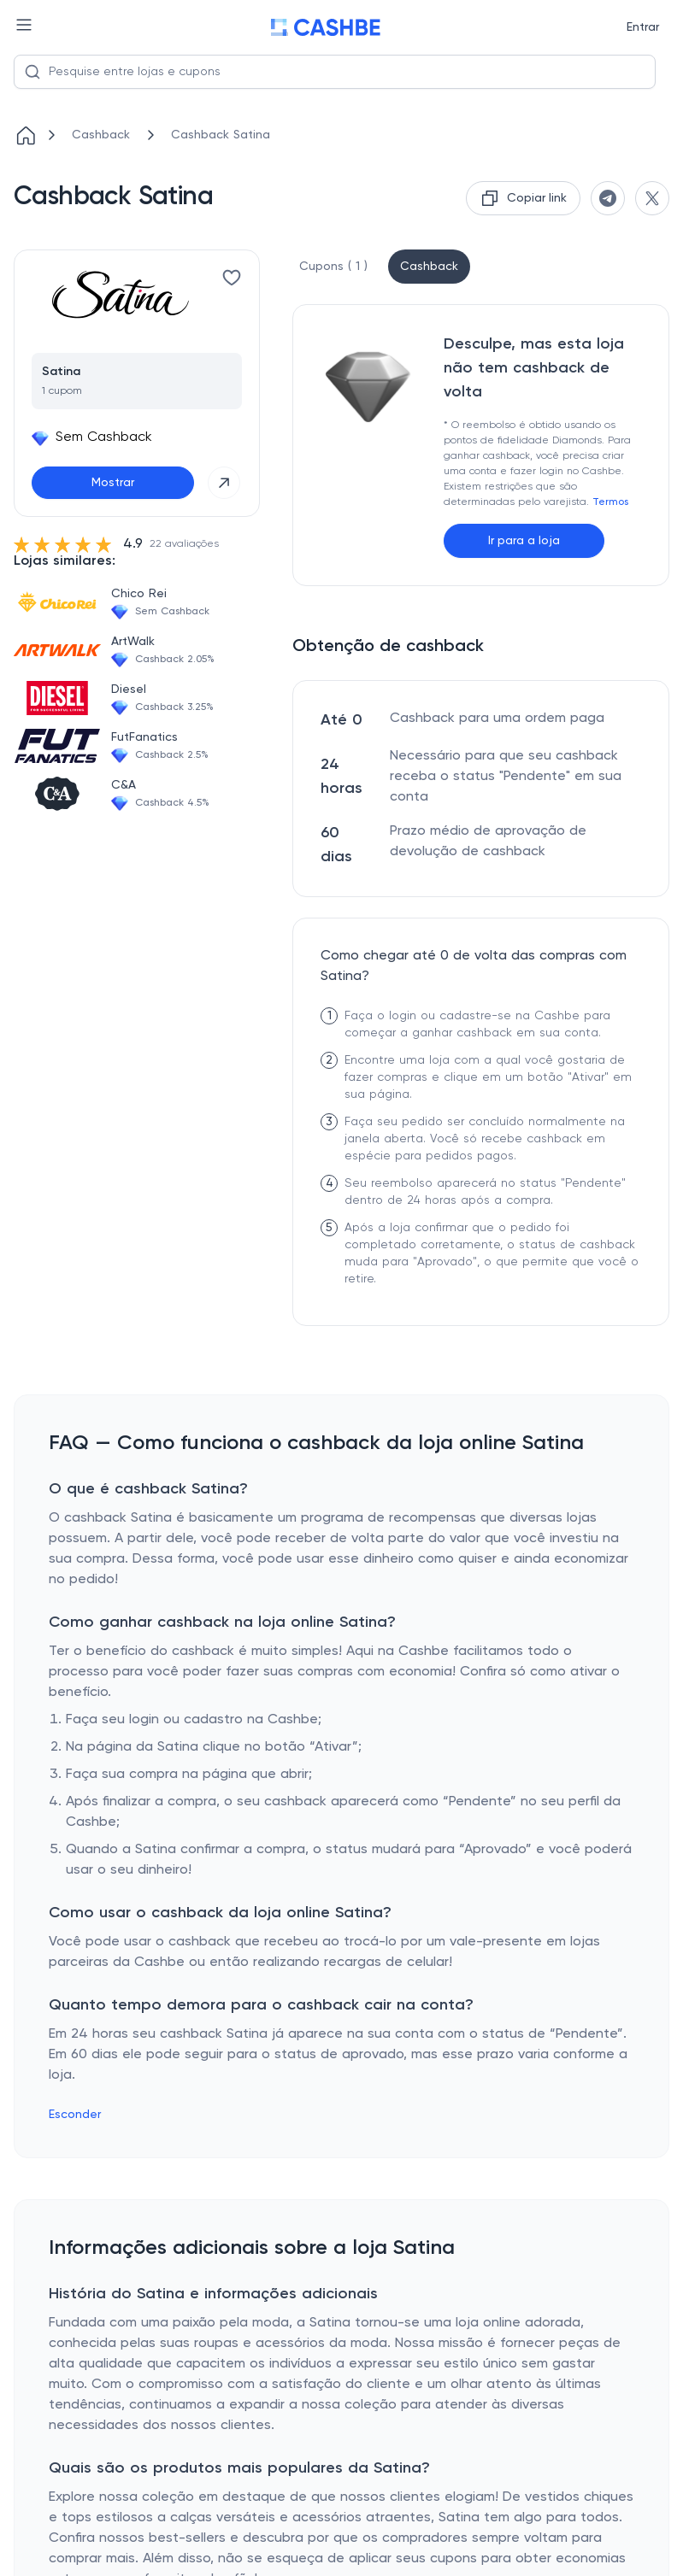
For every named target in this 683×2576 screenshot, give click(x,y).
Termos (610, 502)
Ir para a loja (524, 541)
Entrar (643, 27)
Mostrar (112, 483)
